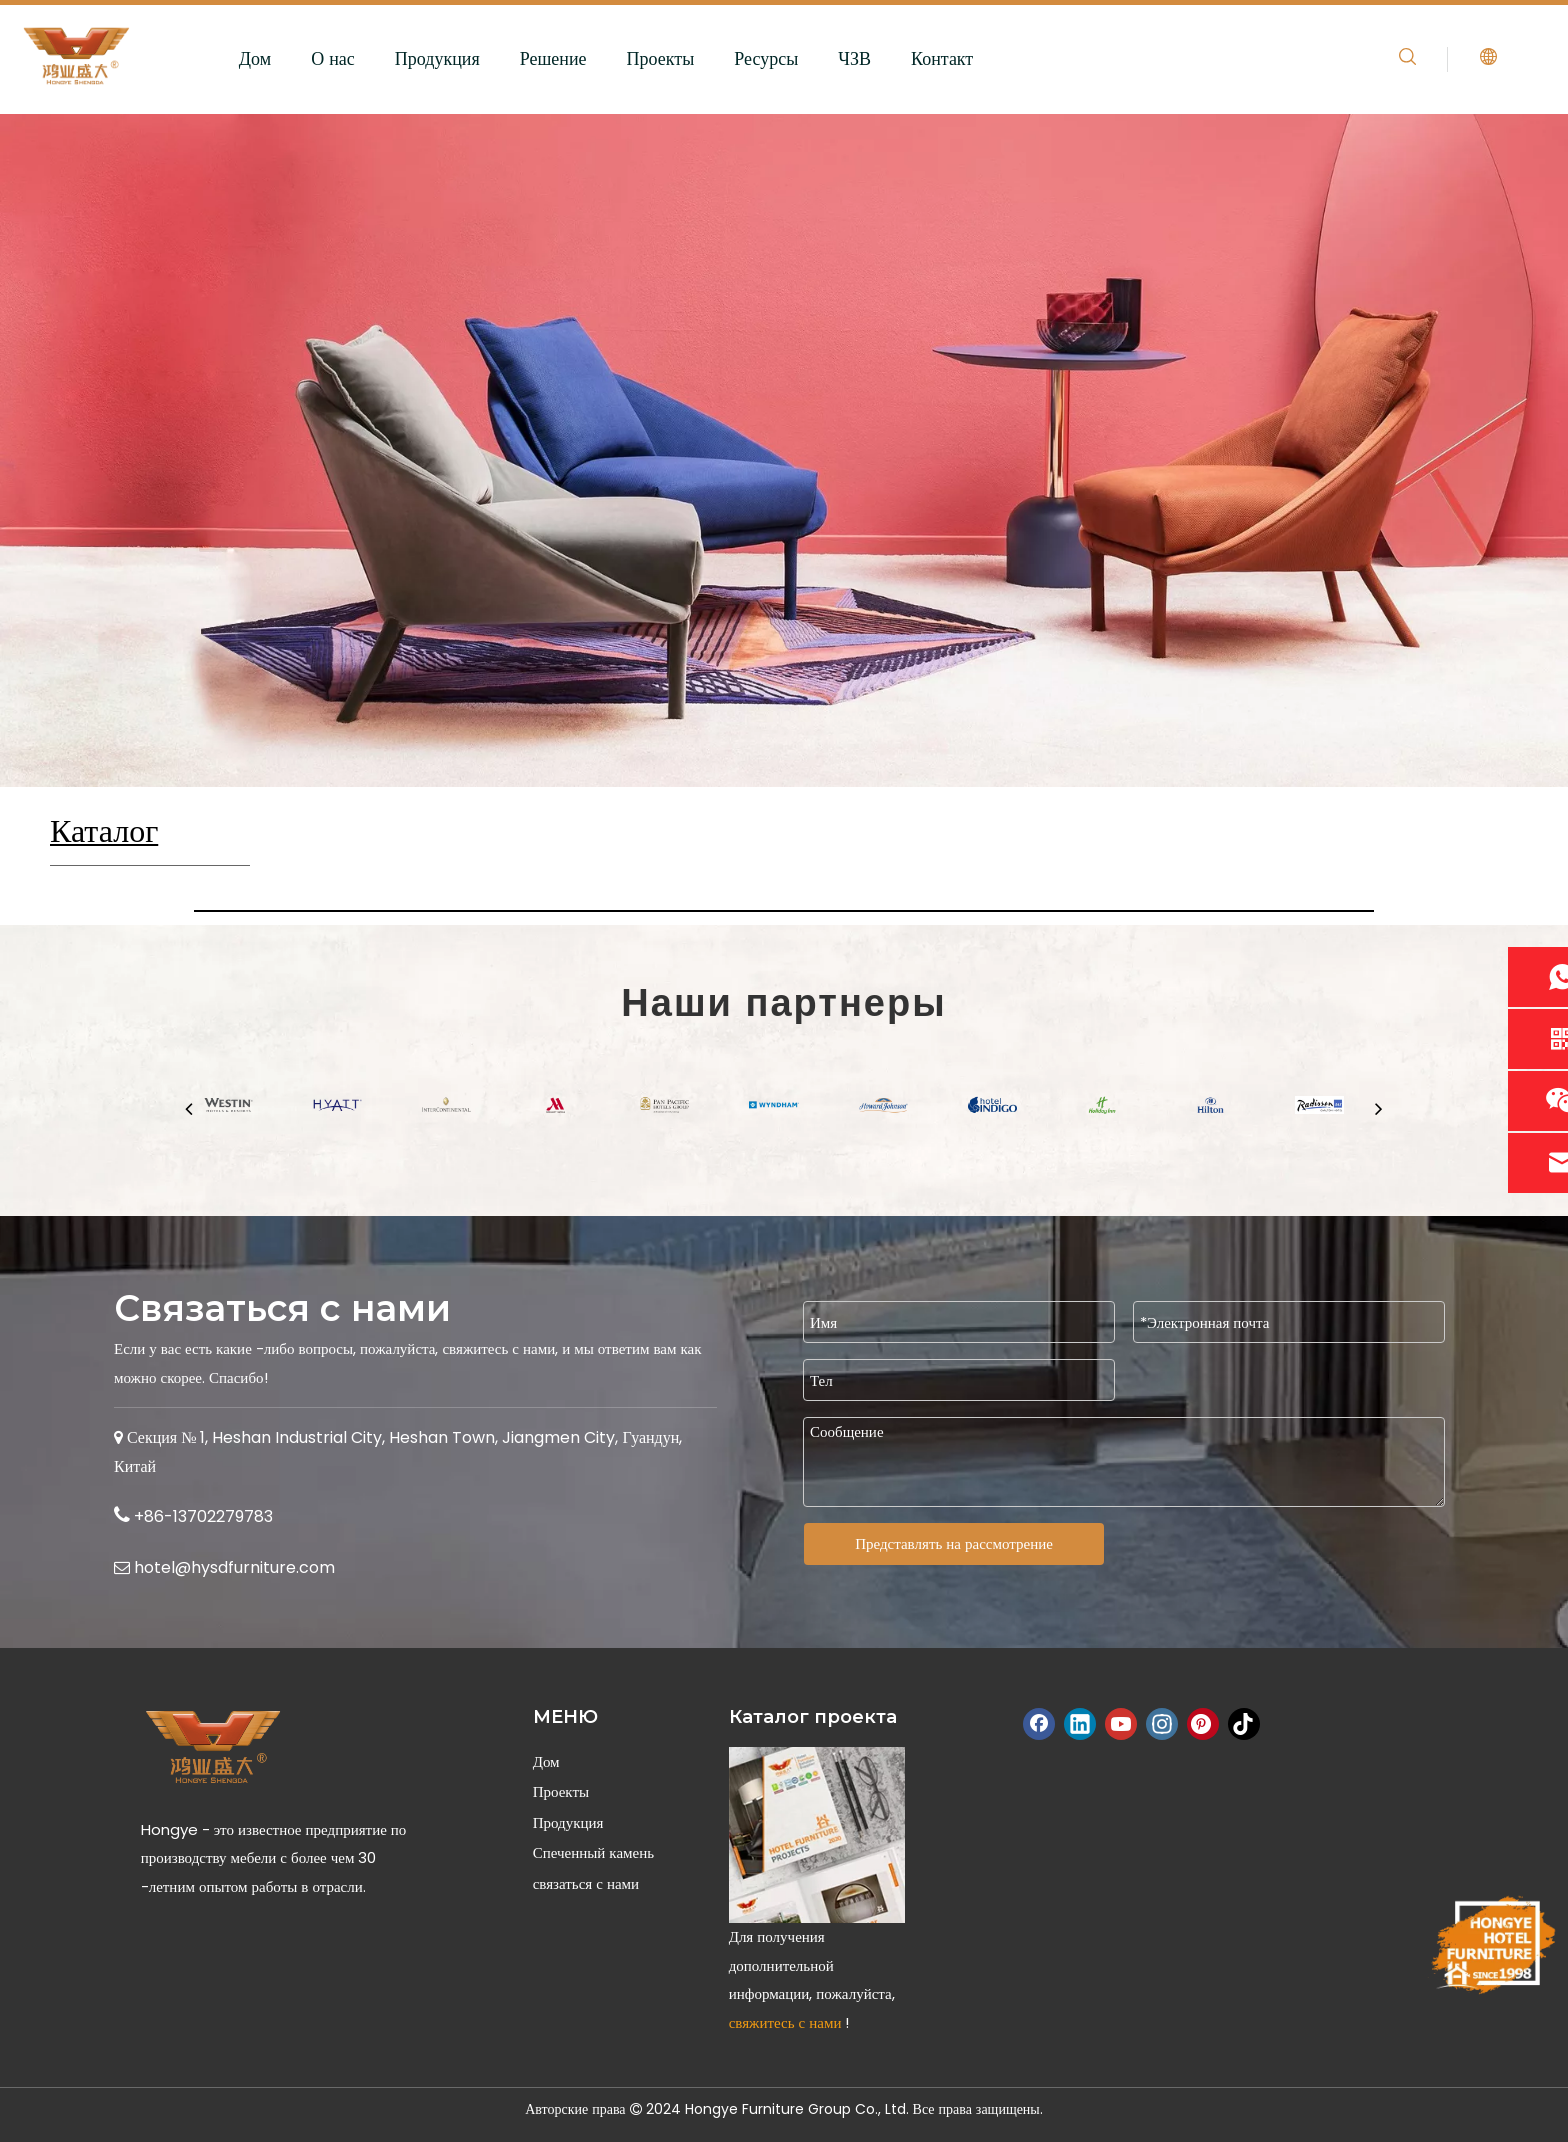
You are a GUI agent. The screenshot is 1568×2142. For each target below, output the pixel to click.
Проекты (661, 58)
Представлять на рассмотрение (954, 1543)
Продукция (437, 58)
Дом (255, 58)
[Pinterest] (1203, 1724)
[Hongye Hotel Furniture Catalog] (817, 1835)
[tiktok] (1244, 1724)
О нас (333, 58)
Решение (553, 58)
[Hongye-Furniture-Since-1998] (1492, 1945)
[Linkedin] (1080, 1724)
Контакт (942, 58)
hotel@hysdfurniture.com (234, 1567)
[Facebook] (1039, 1724)
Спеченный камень (593, 1852)
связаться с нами (586, 1883)
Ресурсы (766, 58)
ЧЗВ (854, 58)
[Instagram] (1162, 1724)
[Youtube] (1121, 1724)
